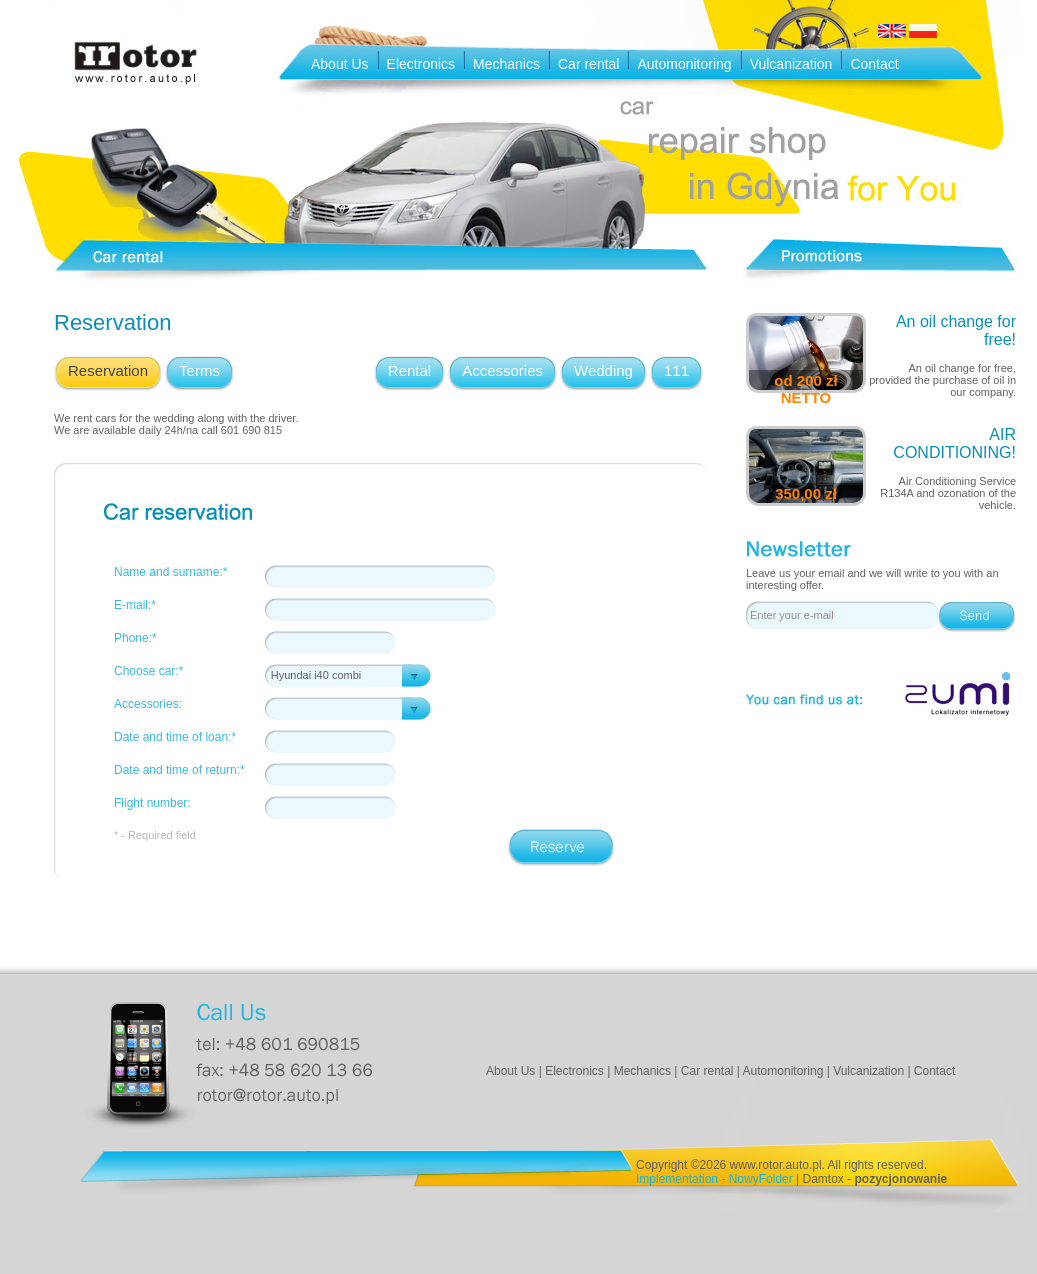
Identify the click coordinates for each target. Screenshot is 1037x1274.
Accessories (502, 370)
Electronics (421, 64)
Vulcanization (791, 64)
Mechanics (506, 64)
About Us (340, 64)
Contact (874, 64)
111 (676, 370)
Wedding (603, 370)
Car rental (588, 64)
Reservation (108, 370)
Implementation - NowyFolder (714, 1179)
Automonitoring (684, 64)
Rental (409, 370)
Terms (199, 370)
